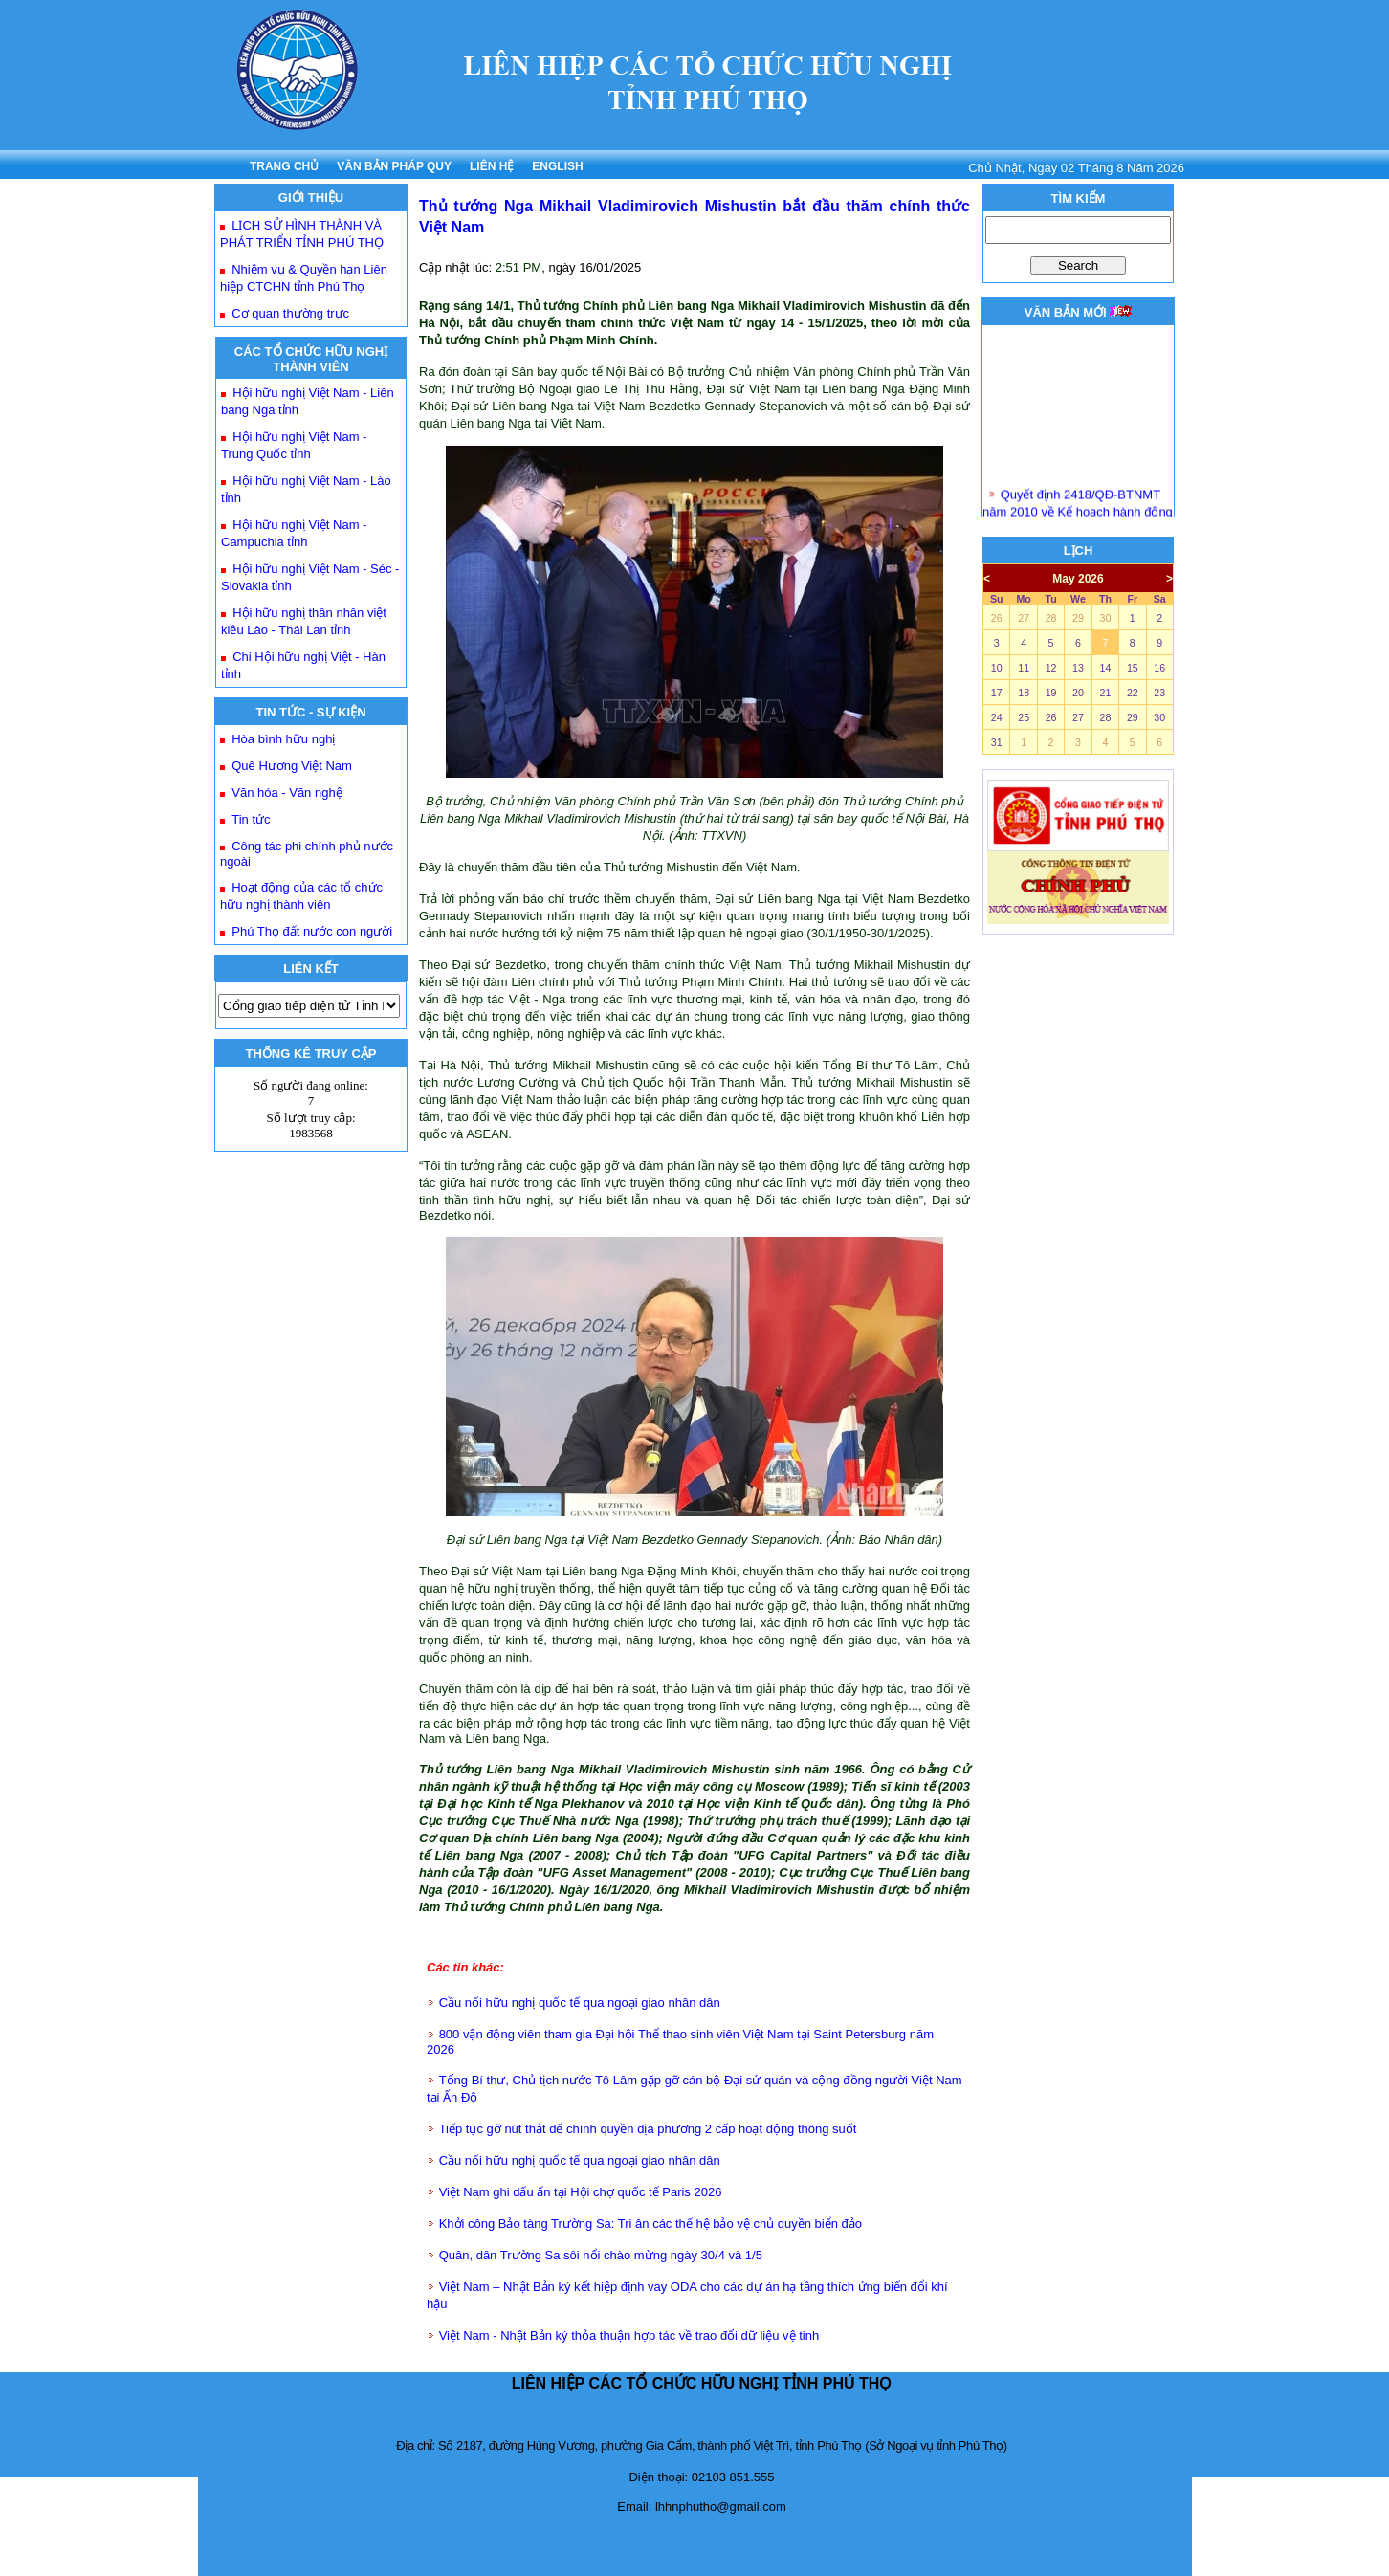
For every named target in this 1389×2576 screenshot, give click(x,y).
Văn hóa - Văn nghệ (287, 792)
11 (1023, 667)
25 (1023, 717)
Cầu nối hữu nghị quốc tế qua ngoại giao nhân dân (579, 2002)
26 (997, 618)
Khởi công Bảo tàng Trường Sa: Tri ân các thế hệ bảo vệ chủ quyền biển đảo (650, 2223)
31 (997, 742)
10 (997, 667)
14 (1105, 667)
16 (1159, 667)
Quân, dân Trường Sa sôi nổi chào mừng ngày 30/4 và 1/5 (600, 2255)
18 (1023, 692)
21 (1105, 692)
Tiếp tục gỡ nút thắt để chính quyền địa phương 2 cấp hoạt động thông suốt (648, 2129)
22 (1132, 692)
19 (1051, 692)
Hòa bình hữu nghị (283, 739)
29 (1078, 618)
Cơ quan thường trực (290, 313)
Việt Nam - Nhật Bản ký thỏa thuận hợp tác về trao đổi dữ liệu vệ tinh (629, 2335)
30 (1105, 618)
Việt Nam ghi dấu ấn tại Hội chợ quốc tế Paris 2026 (580, 2192)
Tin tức (251, 819)
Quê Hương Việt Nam (292, 766)
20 (1078, 692)
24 (997, 717)
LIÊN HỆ (492, 166)
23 (1159, 692)
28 (1051, 618)
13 (1078, 667)
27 (1023, 618)
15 (1132, 667)
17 (997, 692)
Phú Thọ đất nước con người (312, 931)
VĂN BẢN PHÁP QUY (394, 166)
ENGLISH (557, 166)
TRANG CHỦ (284, 166)
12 (1051, 667)
